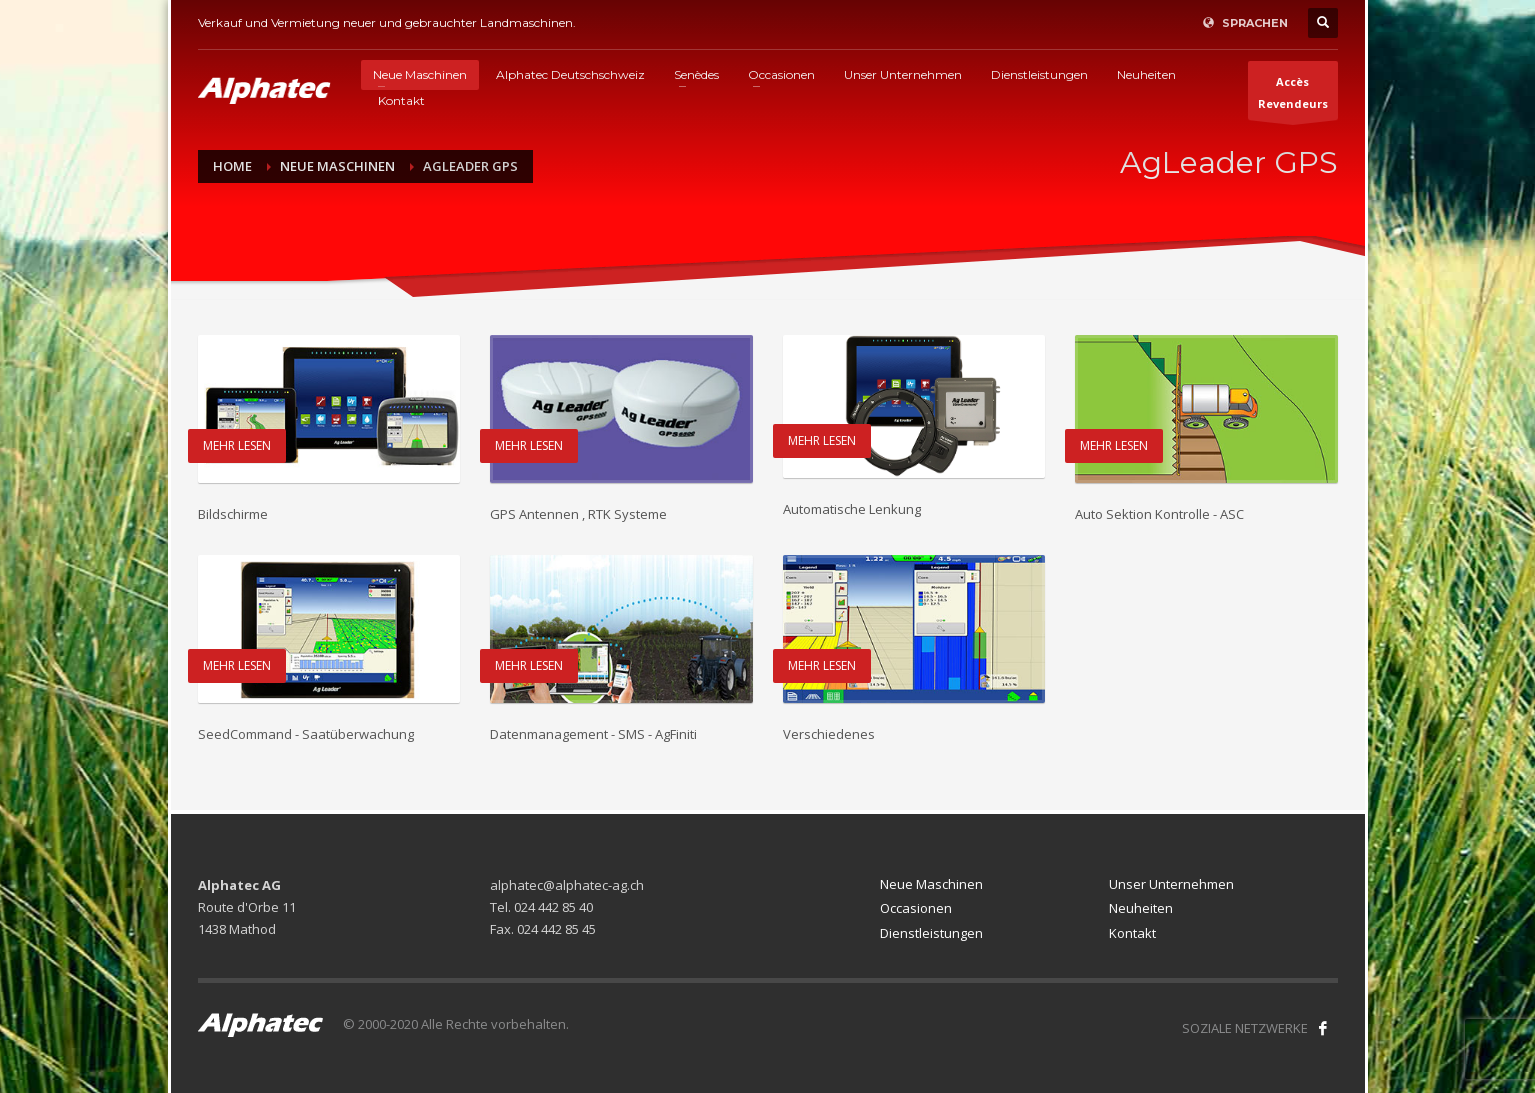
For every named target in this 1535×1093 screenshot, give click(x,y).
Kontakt (1132, 933)
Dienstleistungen (931, 933)
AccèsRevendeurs (1293, 97)
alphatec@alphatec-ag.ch (567, 885)
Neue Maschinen (931, 884)
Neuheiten (1141, 908)
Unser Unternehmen (1171, 884)
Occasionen (916, 908)
